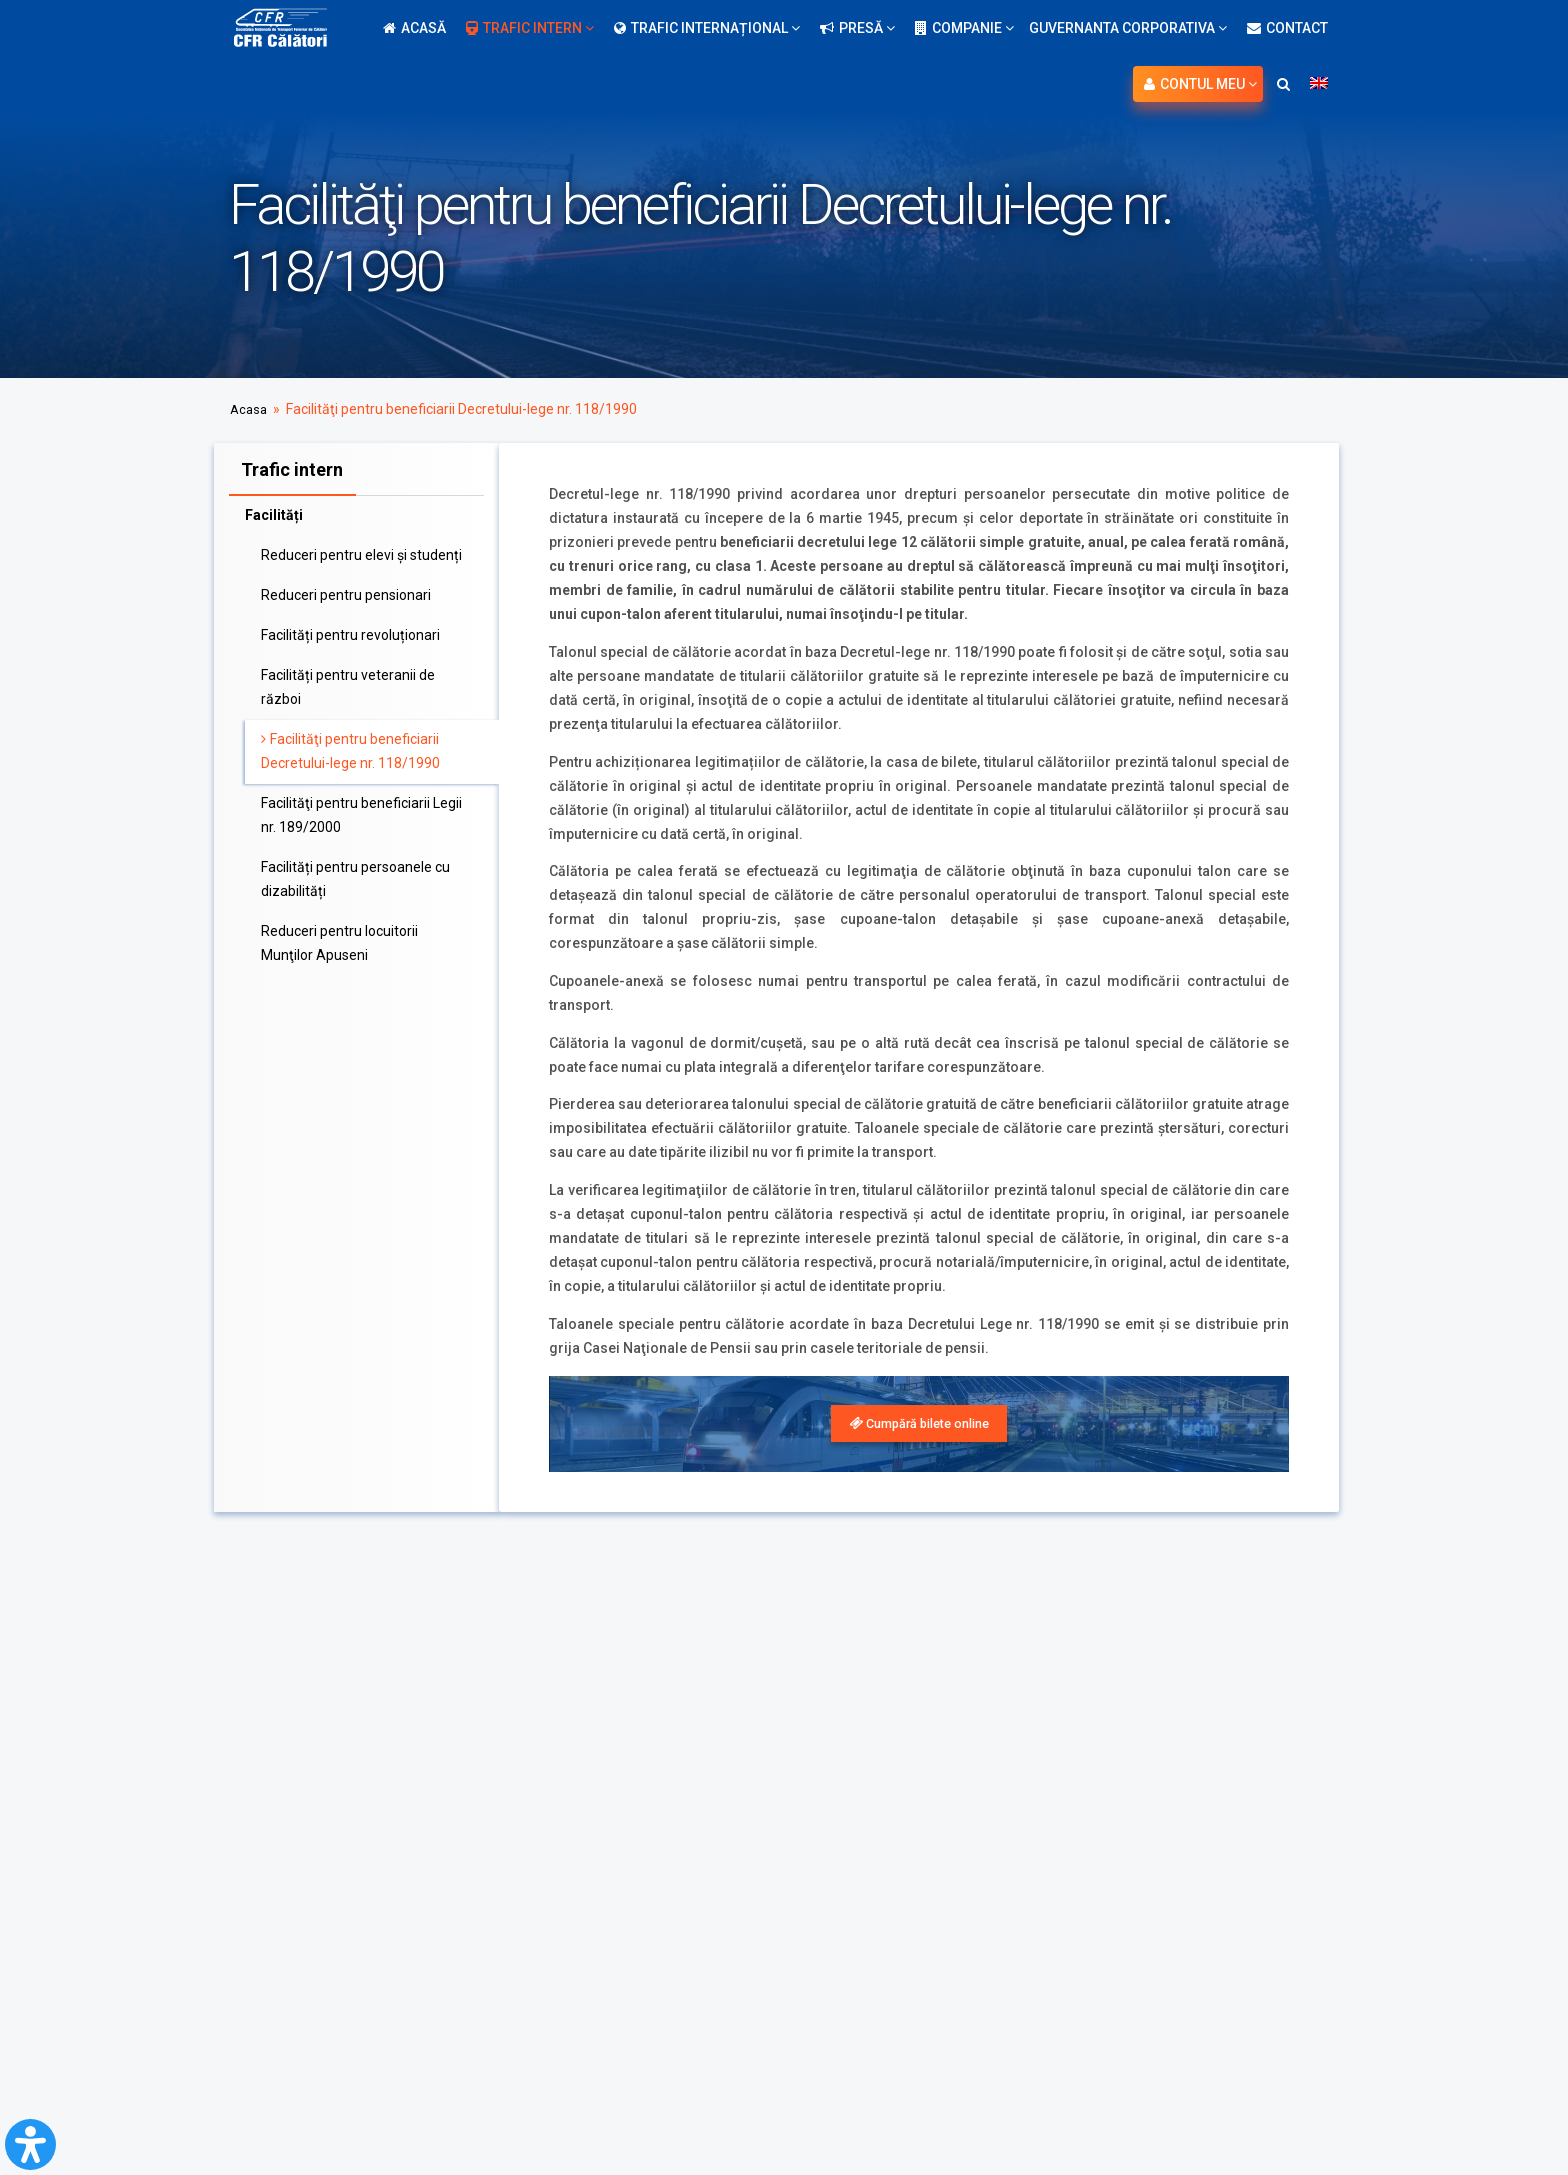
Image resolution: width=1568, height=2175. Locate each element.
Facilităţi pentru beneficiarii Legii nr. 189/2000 (361, 811)
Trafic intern (530, 28)
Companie (964, 28)
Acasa (250, 409)
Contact (1287, 28)
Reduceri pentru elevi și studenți (361, 551)
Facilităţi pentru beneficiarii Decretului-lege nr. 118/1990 (350, 747)
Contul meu (1200, 84)
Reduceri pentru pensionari (346, 591)
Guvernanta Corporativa (1128, 28)
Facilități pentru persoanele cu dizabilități (355, 875)
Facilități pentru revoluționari (350, 631)
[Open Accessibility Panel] (30, 2144)
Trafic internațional (707, 28)
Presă (857, 28)
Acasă (414, 28)
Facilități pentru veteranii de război (348, 683)
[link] (919, 1425)
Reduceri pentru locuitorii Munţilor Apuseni (339, 939)
